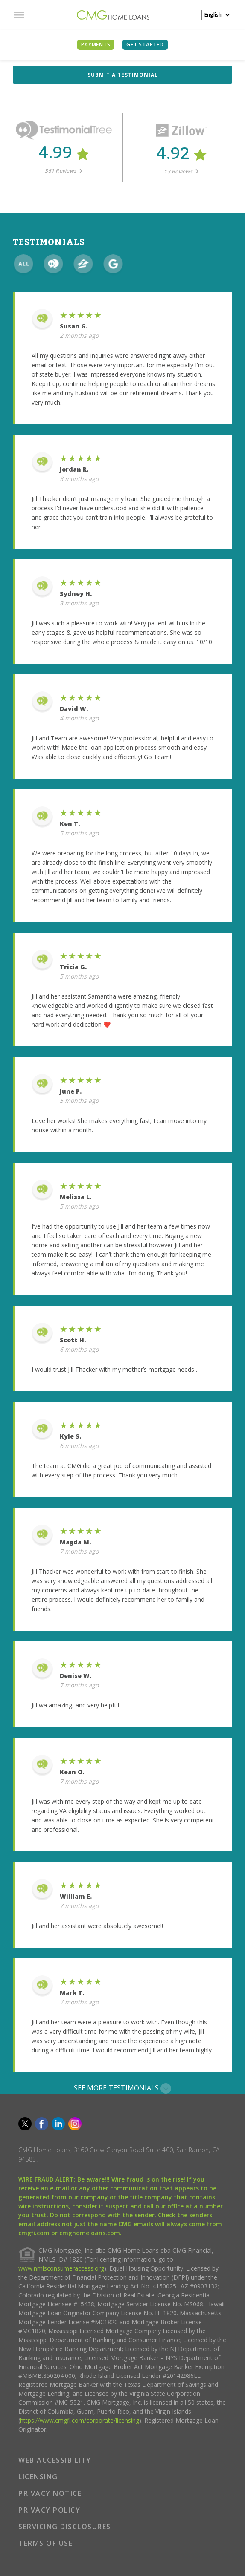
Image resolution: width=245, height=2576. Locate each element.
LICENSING (38, 2476)
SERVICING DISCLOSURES (64, 2526)
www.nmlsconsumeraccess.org (61, 2268)
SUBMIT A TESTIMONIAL (123, 74)
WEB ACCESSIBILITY (54, 2460)
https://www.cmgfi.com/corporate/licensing (79, 2420)
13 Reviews (181, 171)
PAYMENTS (95, 44)
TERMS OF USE (45, 2543)
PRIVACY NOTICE (50, 2493)
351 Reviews (64, 170)
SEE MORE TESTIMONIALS (122, 2088)
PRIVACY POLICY (49, 2510)
